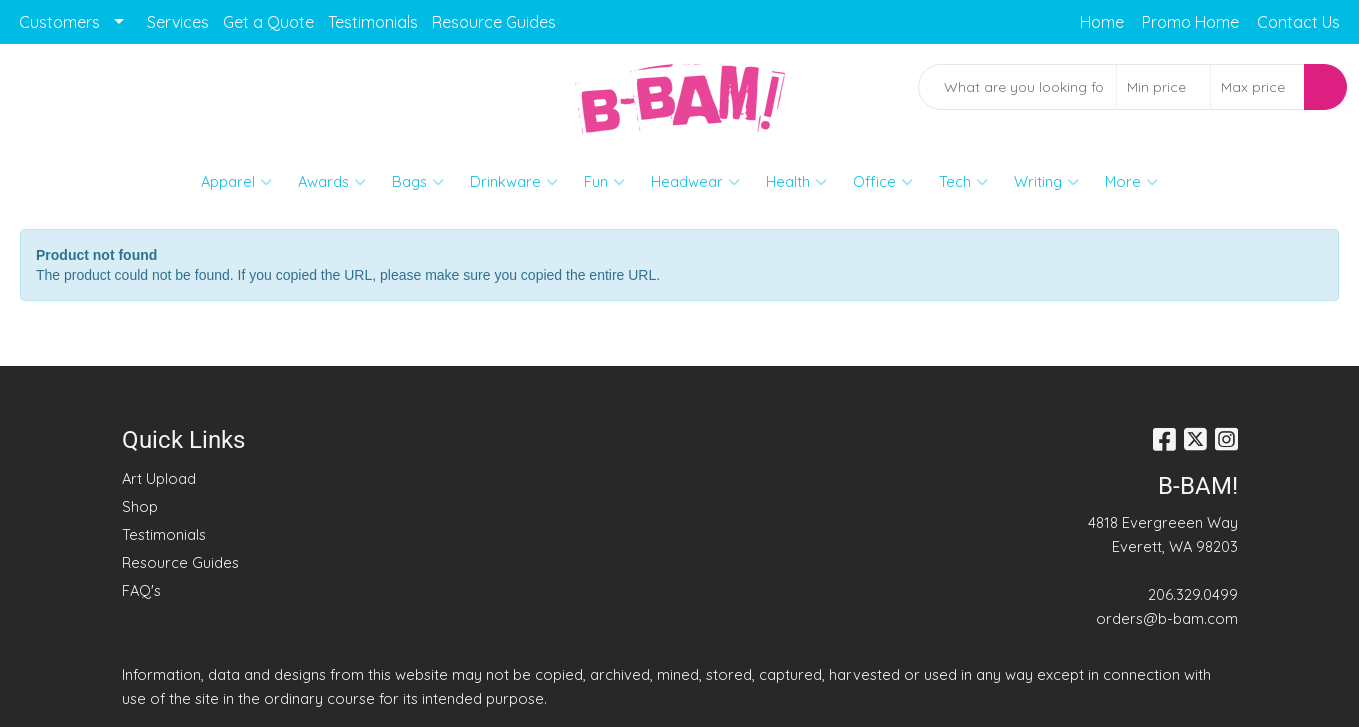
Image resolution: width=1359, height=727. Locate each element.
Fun (604, 182)
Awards (332, 182)
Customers (59, 22)
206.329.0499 (1193, 594)
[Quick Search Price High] (1257, 87)
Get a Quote (268, 22)
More (1131, 182)
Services (178, 22)
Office (883, 182)
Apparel (236, 182)
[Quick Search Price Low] (1163, 87)
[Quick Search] (1017, 87)
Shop (140, 506)
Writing (1046, 182)
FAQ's (141, 590)
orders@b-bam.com (1167, 618)
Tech (963, 182)
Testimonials (373, 22)
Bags (418, 182)
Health (796, 182)
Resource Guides (494, 22)
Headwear (695, 182)
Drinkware (514, 182)
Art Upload (159, 478)
